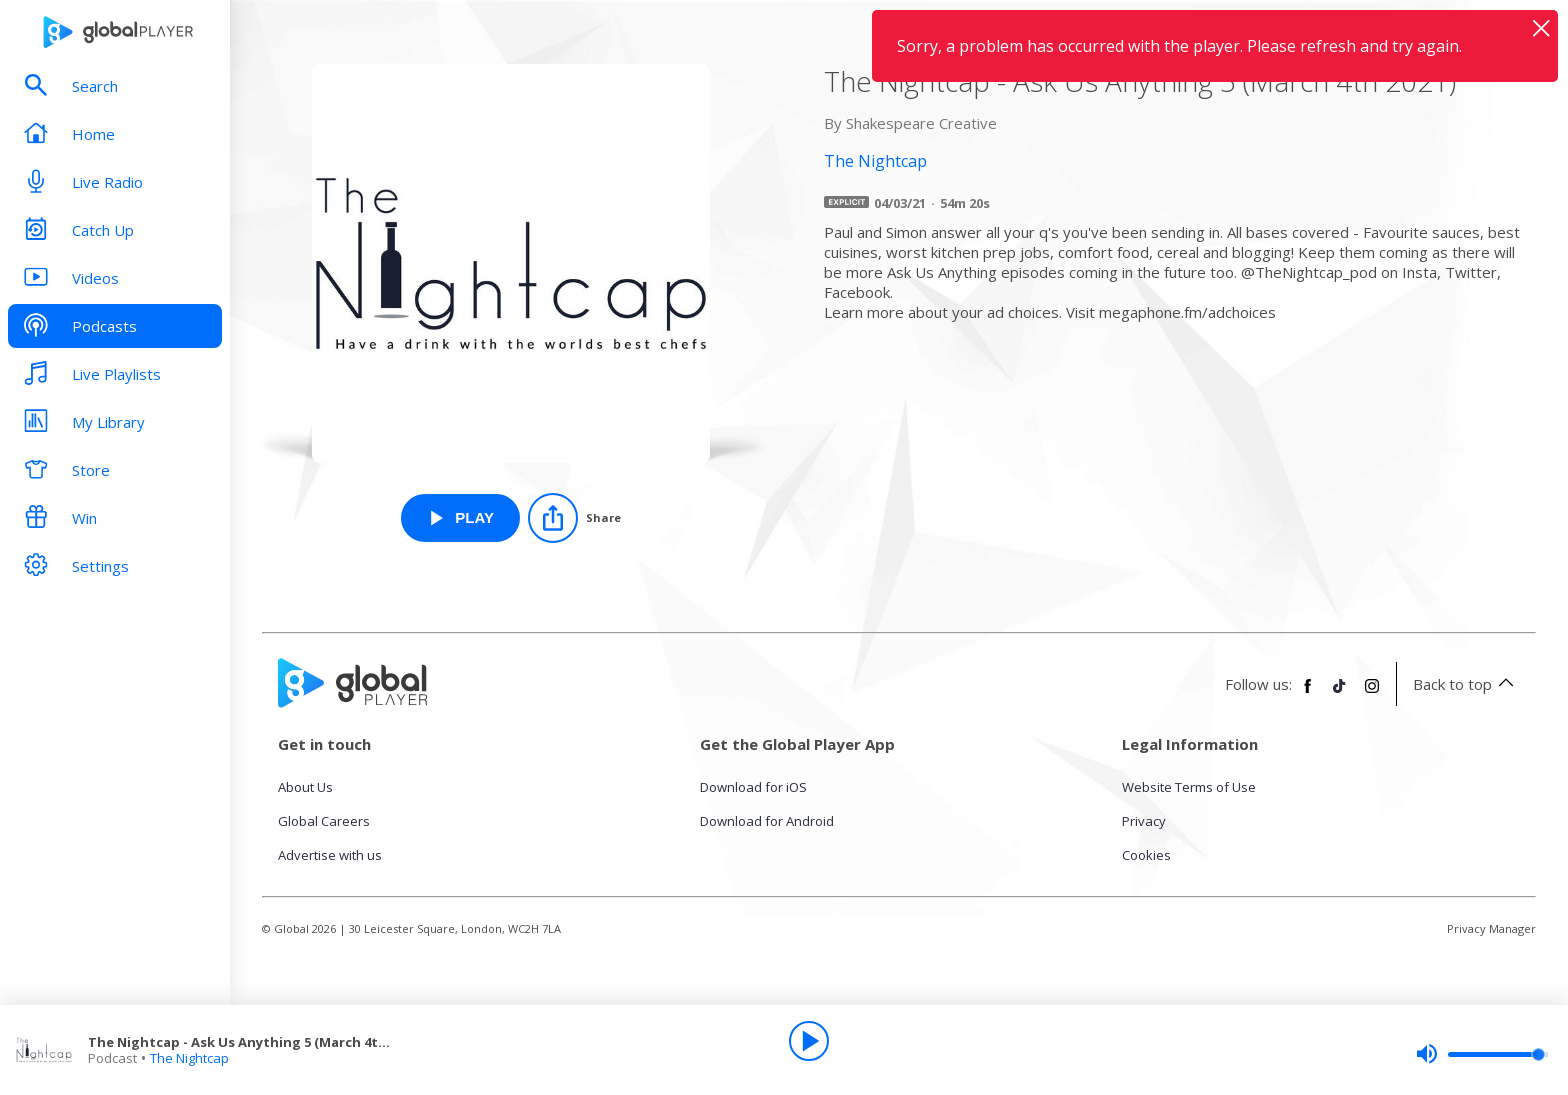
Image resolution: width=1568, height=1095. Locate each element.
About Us (305, 787)
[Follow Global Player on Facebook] (1308, 694)
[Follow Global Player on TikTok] (1340, 694)
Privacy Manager (1491, 928)
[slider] (1482, 1054)
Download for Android (767, 821)
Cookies (1146, 855)
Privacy (1144, 821)
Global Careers (324, 821)
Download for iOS (753, 787)
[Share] (574, 518)
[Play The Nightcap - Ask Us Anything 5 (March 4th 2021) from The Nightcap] (460, 518)
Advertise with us (330, 855)
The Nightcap (189, 1058)
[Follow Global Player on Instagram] (1372, 694)
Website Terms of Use (1189, 787)
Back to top (1466, 684)
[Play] (809, 1041)
